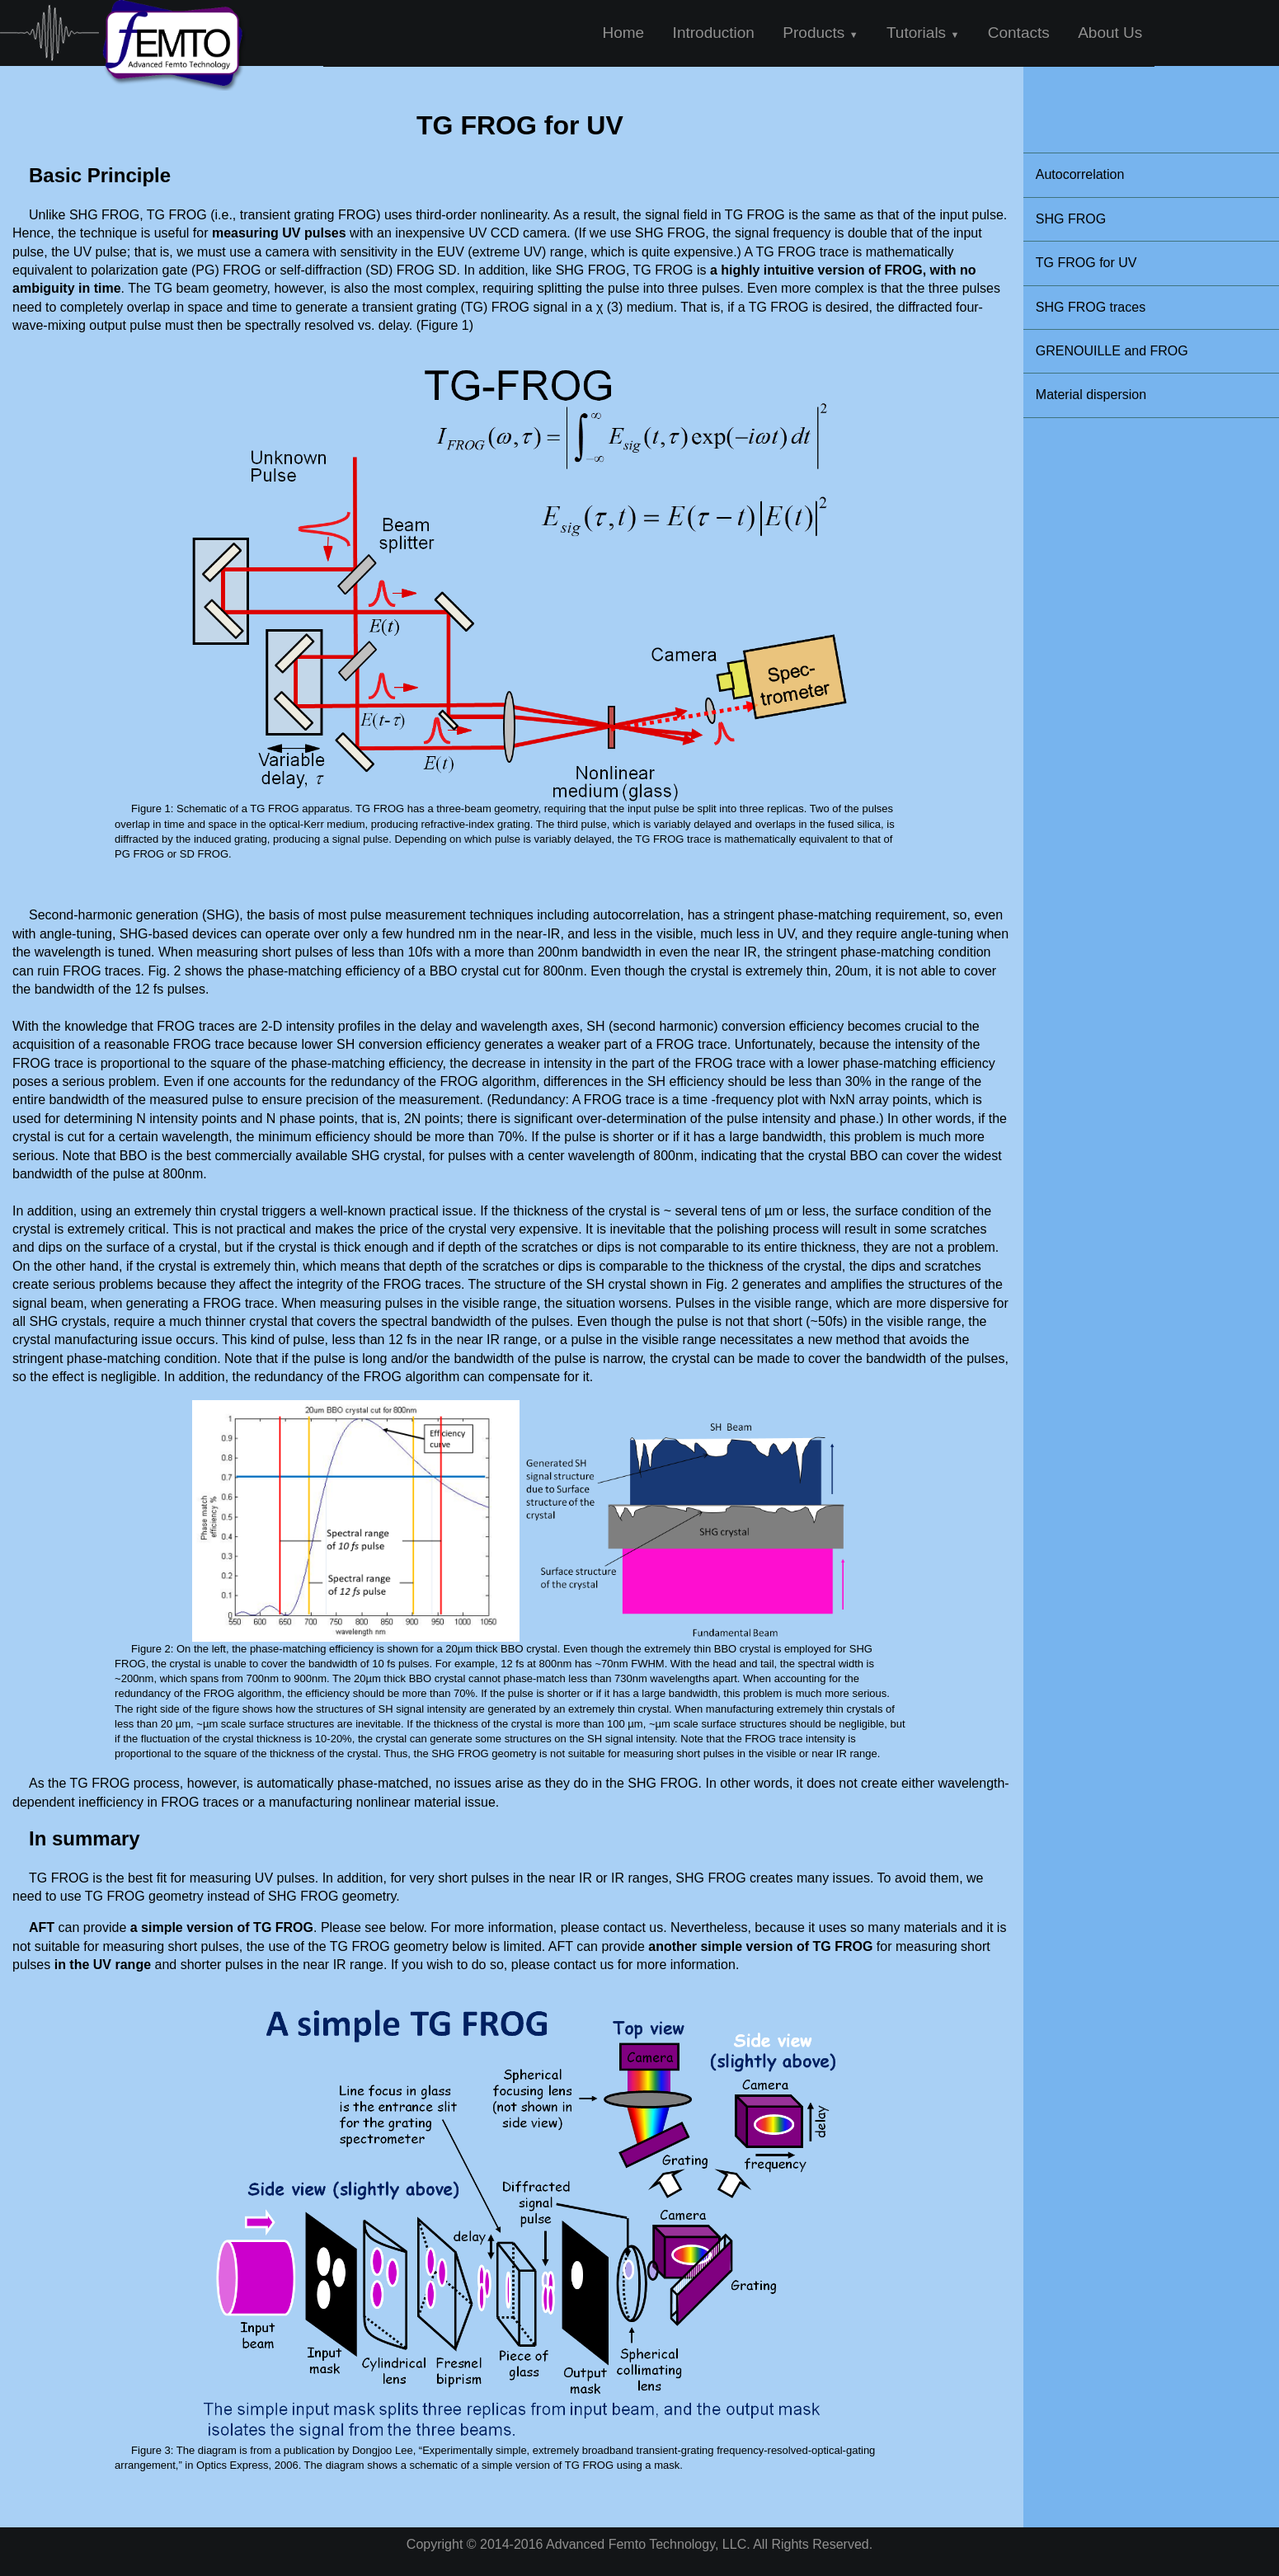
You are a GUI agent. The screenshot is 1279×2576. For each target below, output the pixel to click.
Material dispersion (1091, 395)
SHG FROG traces (1090, 307)
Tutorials (922, 32)
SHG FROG (1071, 219)
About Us (1110, 32)
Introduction (714, 32)
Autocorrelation (1080, 174)
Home (623, 32)
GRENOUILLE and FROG (1112, 351)
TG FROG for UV (1086, 263)
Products (820, 32)
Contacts (1019, 32)
